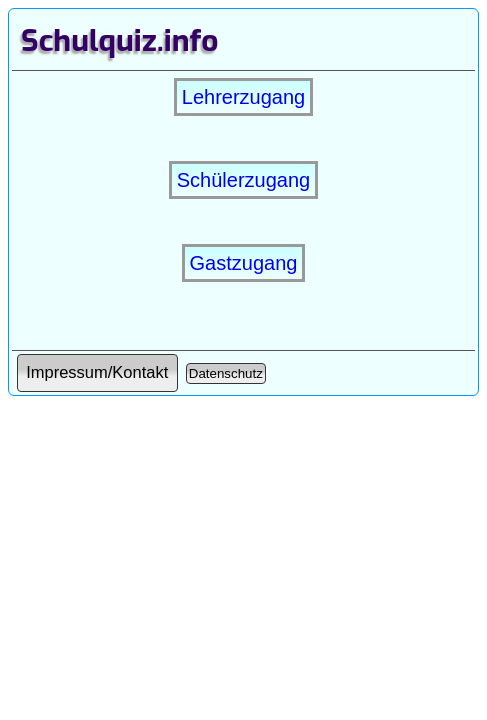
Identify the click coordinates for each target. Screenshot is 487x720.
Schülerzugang (243, 180)
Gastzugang (244, 263)
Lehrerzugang (243, 97)
